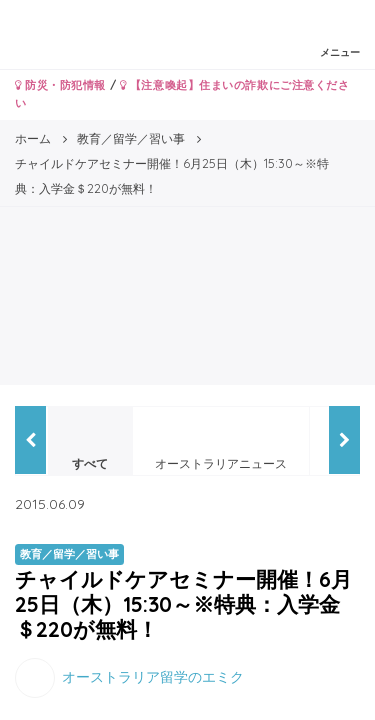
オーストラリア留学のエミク (153, 676)
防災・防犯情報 (60, 85)
